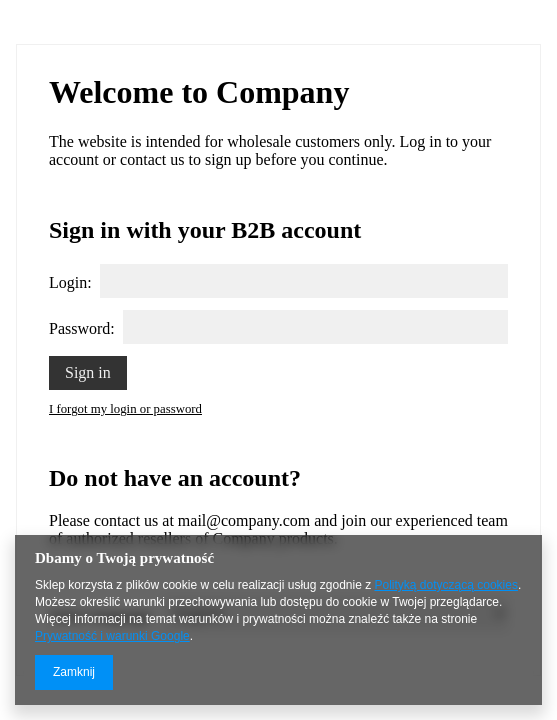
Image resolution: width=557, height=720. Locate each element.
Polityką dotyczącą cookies (446, 585)
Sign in (88, 372)
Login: (70, 282)
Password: (82, 328)
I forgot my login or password (125, 409)
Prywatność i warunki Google (112, 636)
